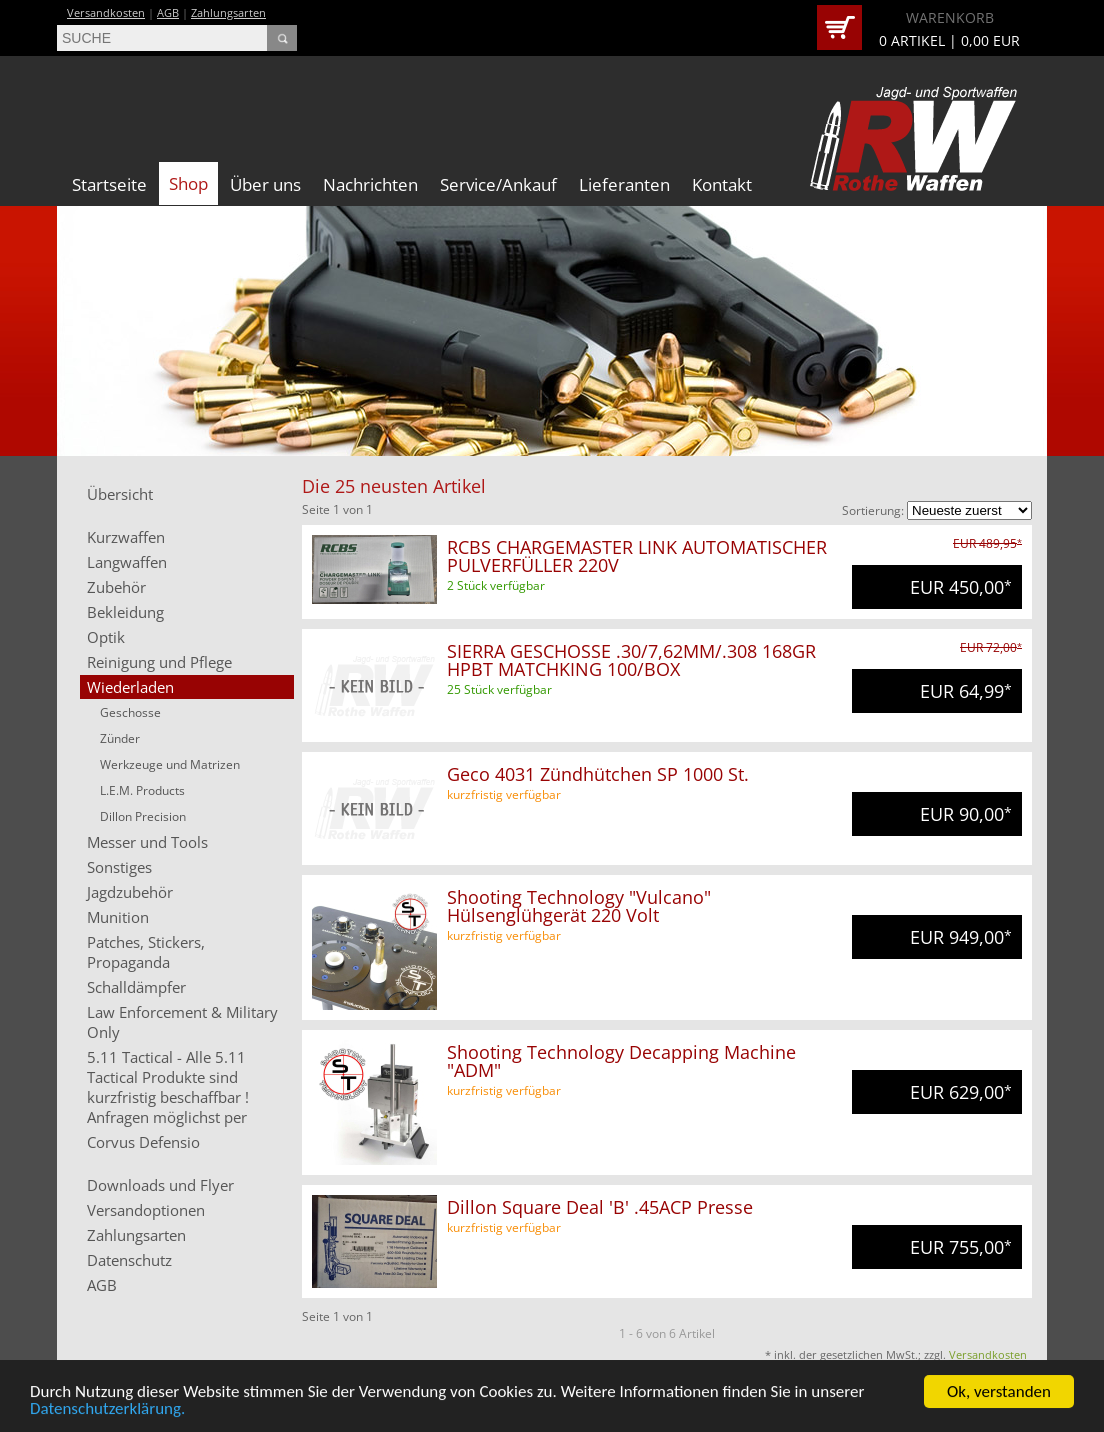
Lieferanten (624, 184)
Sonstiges (119, 867)
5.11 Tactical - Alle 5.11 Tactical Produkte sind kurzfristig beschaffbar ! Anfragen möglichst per (168, 1087)
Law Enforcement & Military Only (182, 1022)
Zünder (120, 738)
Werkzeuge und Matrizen (170, 764)
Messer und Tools (147, 842)
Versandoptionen (146, 1210)
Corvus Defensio (143, 1142)
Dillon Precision (143, 816)
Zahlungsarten (228, 12)
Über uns (265, 184)
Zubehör (116, 587)
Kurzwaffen (126, 537)
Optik (106, 637)
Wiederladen (130, 687)
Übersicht (120, 494)
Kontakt (722, 184)
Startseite (109, 184)
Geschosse (130, 712)
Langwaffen (127, 562)
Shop (188, 183)
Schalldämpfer (136, 987)
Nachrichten (370, 184)
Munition (118, 917)
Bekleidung (125, 612)
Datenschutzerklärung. (107, 1410)
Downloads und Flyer (160, 1185)
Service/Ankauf (498, 184)
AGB (168, 12)
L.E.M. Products (142, 790)
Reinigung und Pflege (159, 662)
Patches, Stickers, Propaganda (146, 952)
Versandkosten (106, 12)
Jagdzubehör (130, 892)
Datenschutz (129, 1260)
